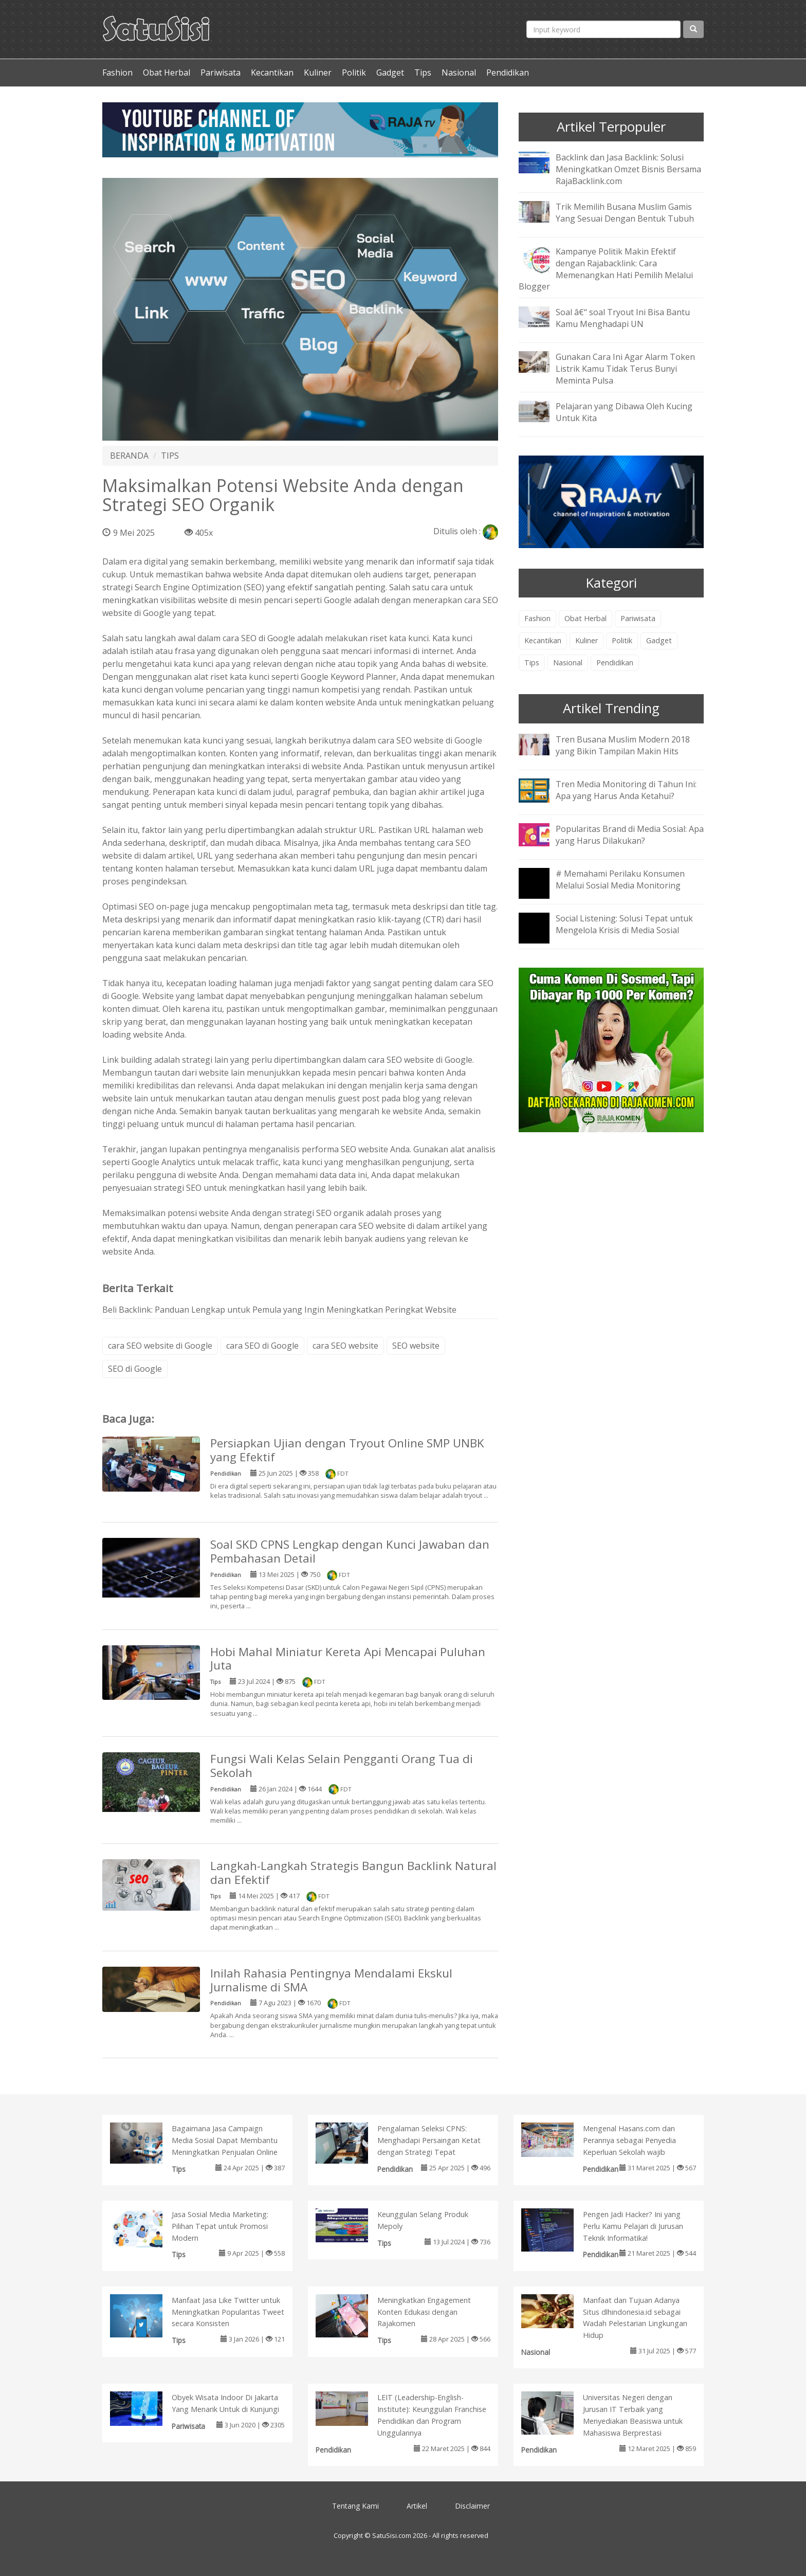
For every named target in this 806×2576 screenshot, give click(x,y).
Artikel (417, 2506)
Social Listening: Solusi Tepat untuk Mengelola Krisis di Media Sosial (624, 924)
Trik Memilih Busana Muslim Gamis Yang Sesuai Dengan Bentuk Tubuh (625, 212)
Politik (354, 72)
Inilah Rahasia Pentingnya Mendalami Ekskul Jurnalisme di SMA (331, 1980)
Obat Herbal (166, 72)
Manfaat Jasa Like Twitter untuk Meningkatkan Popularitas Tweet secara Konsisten (228, 2312)
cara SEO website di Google (430, 740)
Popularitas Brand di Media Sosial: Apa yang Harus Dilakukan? (630, 834)
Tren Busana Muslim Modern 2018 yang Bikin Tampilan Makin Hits (623, 745)
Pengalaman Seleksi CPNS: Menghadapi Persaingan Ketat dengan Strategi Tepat (429, 2140)
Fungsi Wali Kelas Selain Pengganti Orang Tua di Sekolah (341, 1766)
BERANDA (129, 455)
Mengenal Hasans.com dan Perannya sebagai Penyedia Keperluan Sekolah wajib (629, 2140)
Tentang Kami (355, 2506)
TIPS (170, 455)
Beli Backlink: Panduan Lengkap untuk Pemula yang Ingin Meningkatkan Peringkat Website (279, 1309)
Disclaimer (472, 2506)
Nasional (459, 72)
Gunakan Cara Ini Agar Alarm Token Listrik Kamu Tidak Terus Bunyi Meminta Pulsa (625, 368)
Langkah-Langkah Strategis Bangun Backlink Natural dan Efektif (353, 1873)
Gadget (390, 72)
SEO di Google (135, 1368)
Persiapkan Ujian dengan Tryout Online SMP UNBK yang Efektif (347, 1450)
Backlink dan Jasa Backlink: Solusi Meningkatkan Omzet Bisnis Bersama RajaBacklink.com (628, 169)
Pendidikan (507, 72)
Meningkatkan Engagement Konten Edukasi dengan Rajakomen (424, 2312)
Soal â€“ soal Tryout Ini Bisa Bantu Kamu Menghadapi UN (623, 318)
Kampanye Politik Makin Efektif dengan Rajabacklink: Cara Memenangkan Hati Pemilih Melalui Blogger (606, 269)
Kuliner (318, 72)
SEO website (415, 1345)
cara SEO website (345, 1345)
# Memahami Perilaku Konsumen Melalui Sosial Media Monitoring (620, 879)
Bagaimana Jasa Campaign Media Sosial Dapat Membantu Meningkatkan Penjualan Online (225, 2140)
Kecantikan (272, 72)
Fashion (117, 72)
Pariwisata (220, 72)
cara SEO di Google (262, 1345)
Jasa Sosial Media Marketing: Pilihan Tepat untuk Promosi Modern (220, 2226)
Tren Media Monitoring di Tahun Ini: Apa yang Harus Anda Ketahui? (626, 790)
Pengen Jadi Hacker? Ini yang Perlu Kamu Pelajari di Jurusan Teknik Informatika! (633, 2226)
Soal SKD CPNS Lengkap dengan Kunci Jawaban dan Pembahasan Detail (349, 1551)
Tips (422, 72)
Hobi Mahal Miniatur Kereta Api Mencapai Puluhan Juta (347, 1659)
